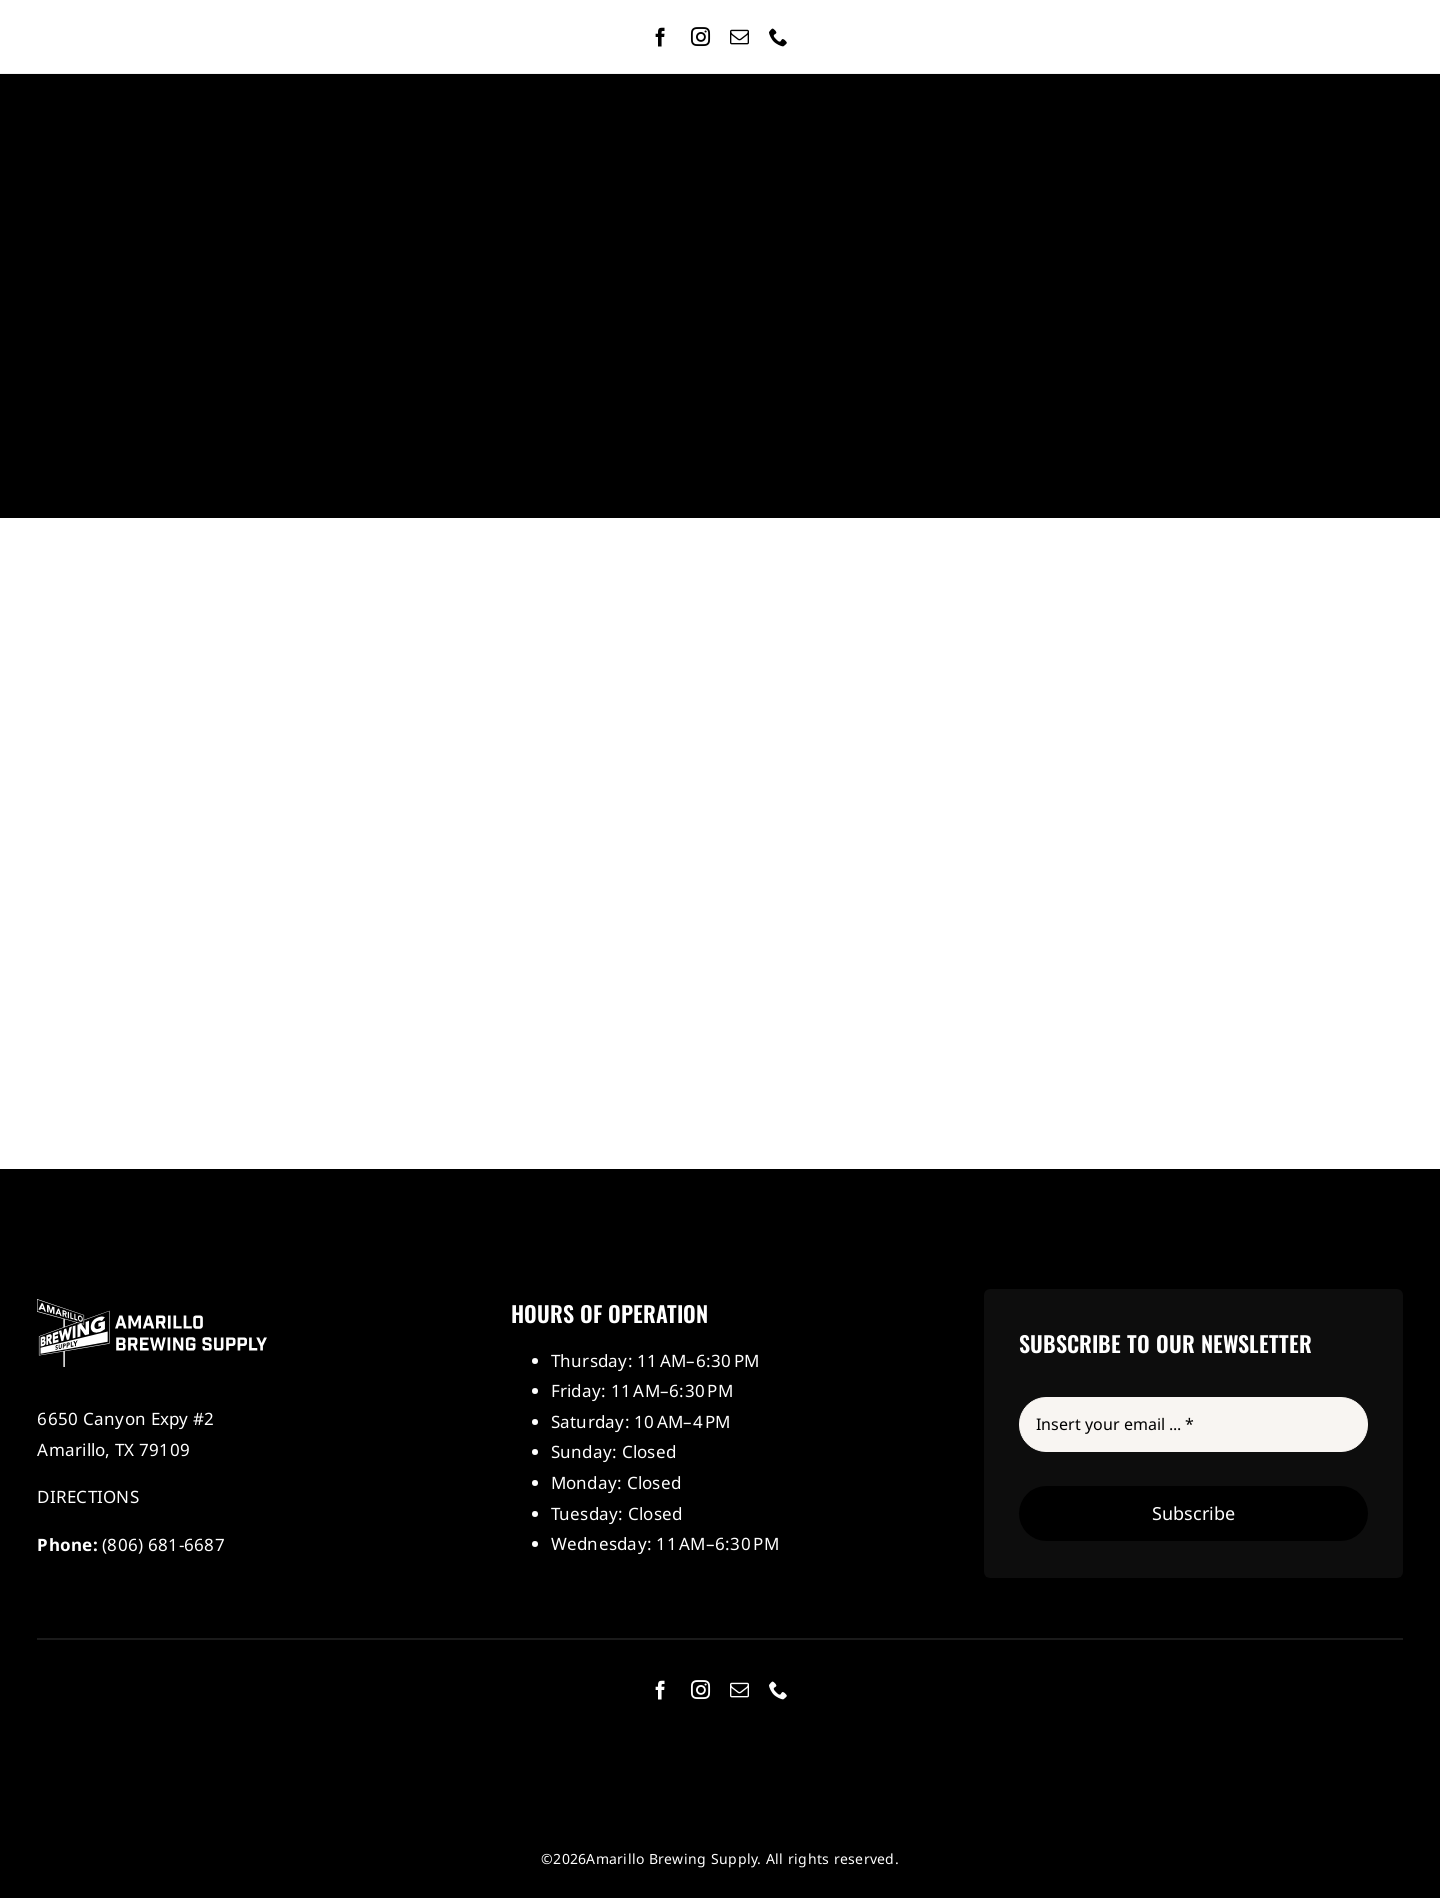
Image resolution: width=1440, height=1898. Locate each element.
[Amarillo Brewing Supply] (152, 1307)
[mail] (739, 36)
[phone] (778, 36)
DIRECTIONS (88, 1496)
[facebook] (660, 36)
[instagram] (700, 36)
